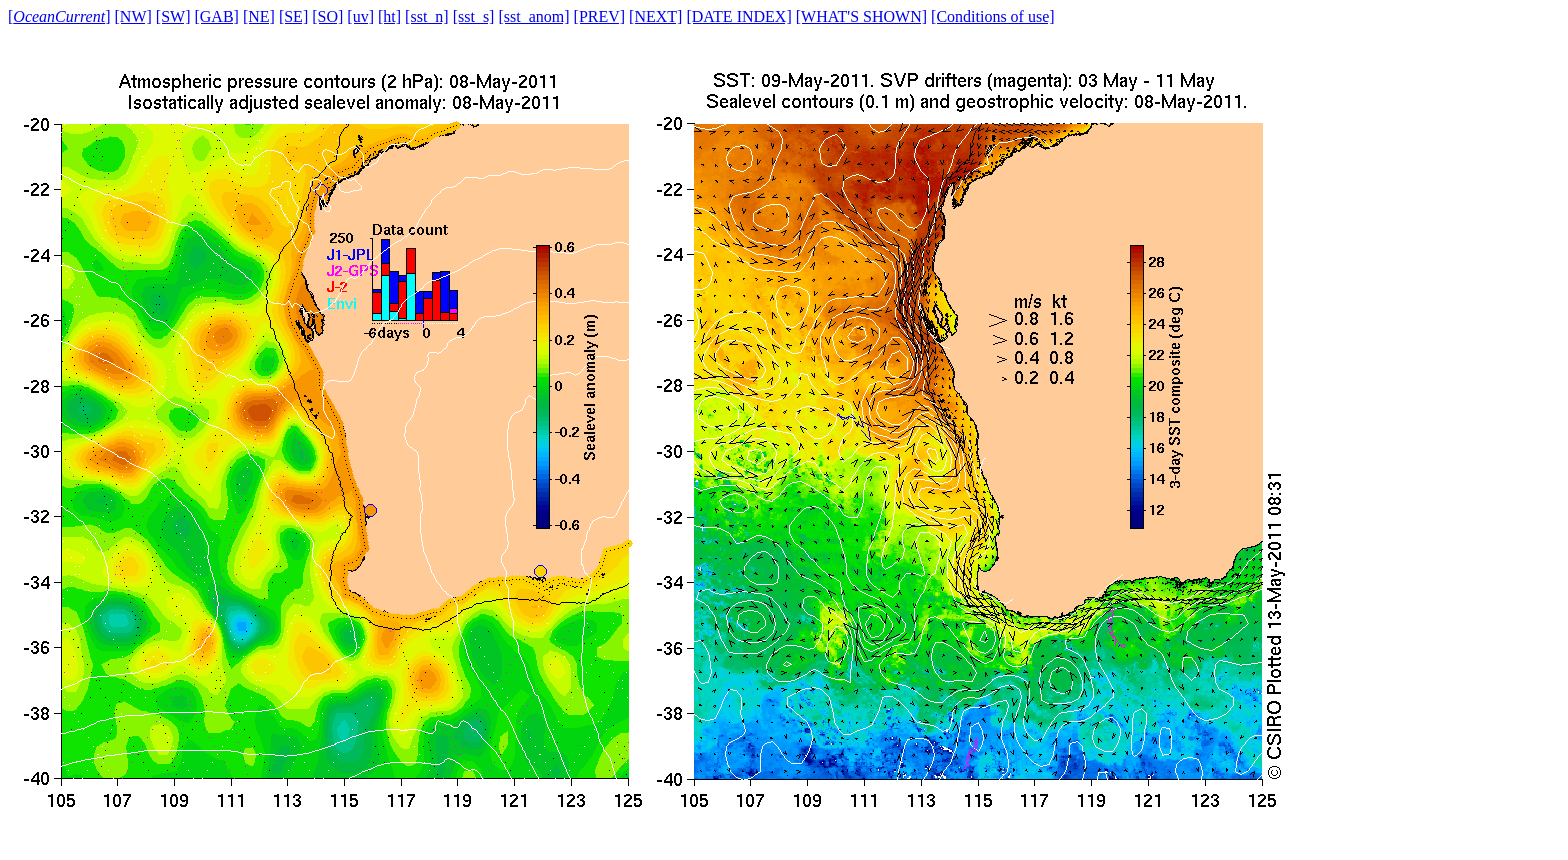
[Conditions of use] (993, 16)
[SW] (173, 16)
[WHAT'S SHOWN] (861, 16)
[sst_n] (427, 16)
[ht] (389, 16)
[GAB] (216, 16)
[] (59, 16)
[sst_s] (474, 16)
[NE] (259, 16)
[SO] (327, 16)
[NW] (133, 16)
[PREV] (600, 16)
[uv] (360, 16)
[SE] (293, 16)
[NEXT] (655, 16)
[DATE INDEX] (738, 16)
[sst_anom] (533, 16)
